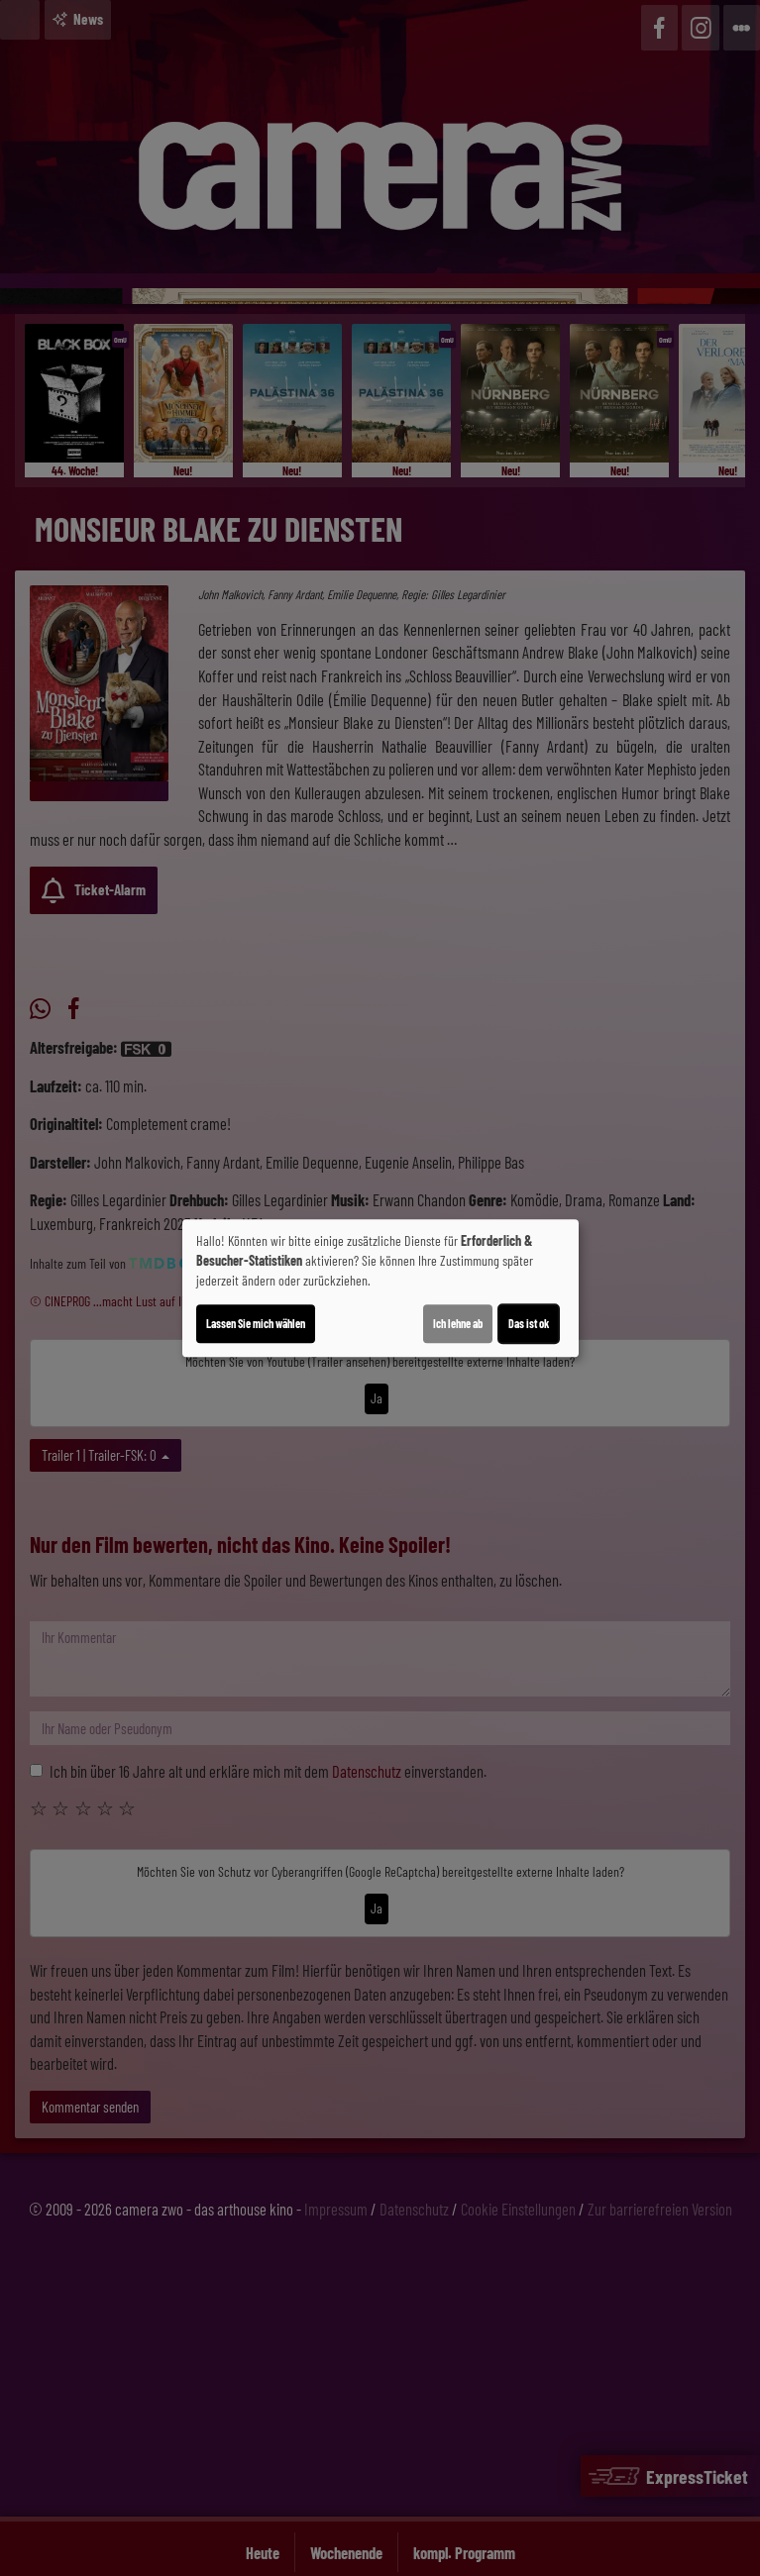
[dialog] (380, 1288)
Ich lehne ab (458, 1323)
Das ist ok (528, 1323)
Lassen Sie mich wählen (255, 1323)
